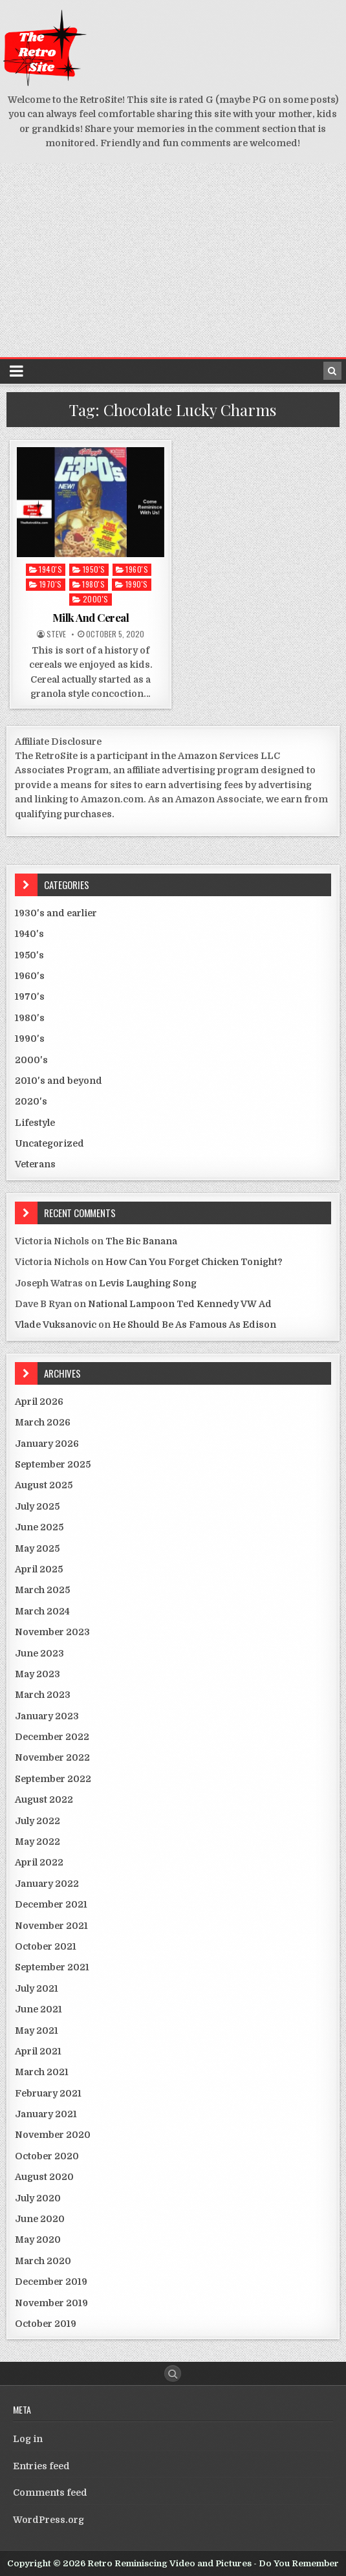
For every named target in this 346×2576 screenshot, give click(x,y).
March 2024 (42, 1611)
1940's (50, 569)
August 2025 (43, 1485)
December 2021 (51, 1904)
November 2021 (51, 1926)
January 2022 (47, 1883)
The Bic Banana (141, 1241)
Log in (28, 2439)
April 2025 (39, 1569)
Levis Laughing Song (148, 1283)
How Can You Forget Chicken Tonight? (194, 1262)
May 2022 (37, 1841)
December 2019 (51, 2281)
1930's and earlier (56, 913)
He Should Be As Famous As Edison (194, 1324)
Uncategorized (49, 1143)
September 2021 (52, 1967)
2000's (96, 598)
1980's (93, 583)
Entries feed (41, 2466)
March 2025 (42, 1590)
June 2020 (40, 2219)
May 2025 (37, 1548)
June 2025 (39, 1527)
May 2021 (36, 2030)
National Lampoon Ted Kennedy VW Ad (180, 1304)
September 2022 (53, 1779)
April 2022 (39, 1862)
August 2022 (44, 1799)
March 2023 (42, 1695)
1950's (94, 569)
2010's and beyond (58, 1080)
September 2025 (53, 1464)
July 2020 (38, 2198)
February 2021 (48, 2093)
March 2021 (42, 2072)
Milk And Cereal (90, 617)
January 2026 (47, 1443)
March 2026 (42, 1422)
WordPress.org (48, 2520)
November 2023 (52, 1632)
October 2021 (45, 1946)
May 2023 (37, 1674)
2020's (31, 1101)
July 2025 (37, 1506)
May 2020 (38, 2239)
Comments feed (50, 2492)
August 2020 (44, 2177)
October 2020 (47, 2156)
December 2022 (52, 1737)
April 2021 (38, 2051)
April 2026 (39, 1401)
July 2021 (36, 1988)
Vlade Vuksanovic (55, 1324)
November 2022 (52, 1757)
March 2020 (43, 2261)
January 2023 (47, 1716)
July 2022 (37, 1821)
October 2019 (45, 2323)
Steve (56, 634)
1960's (136, 569)
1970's (50, 583)
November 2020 (53, 2135)
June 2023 (39, 1653)
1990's (136, 583)
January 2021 (46, 2114)
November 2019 (51, 2303)
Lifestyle (35, 1122)
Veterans (35, 1164)
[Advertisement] (173, 260)
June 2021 (38, 2009)
